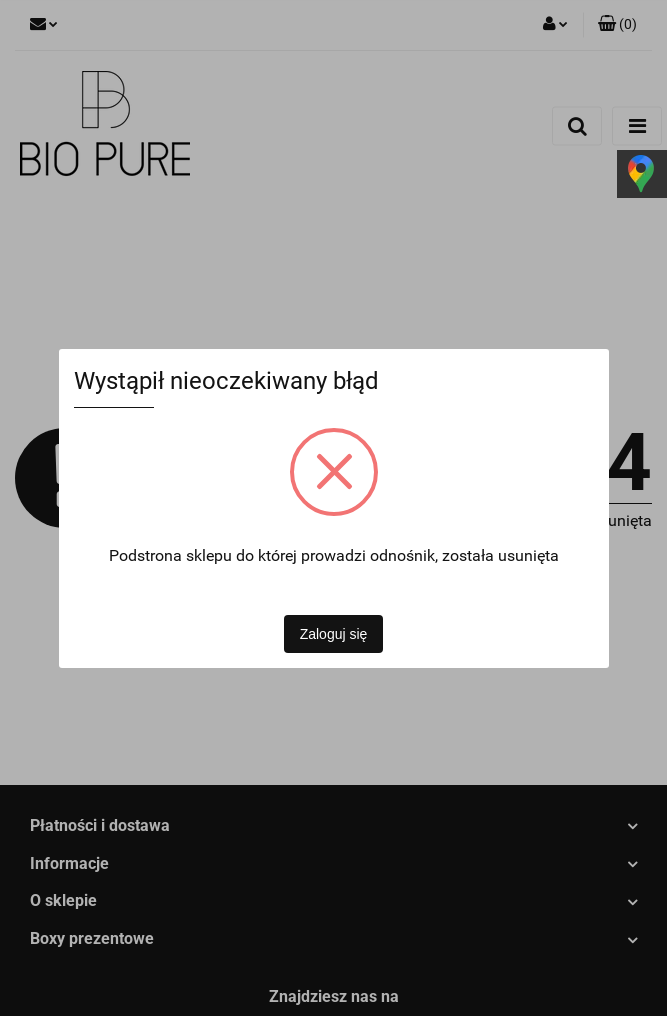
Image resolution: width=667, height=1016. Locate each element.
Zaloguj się (334, 634)
